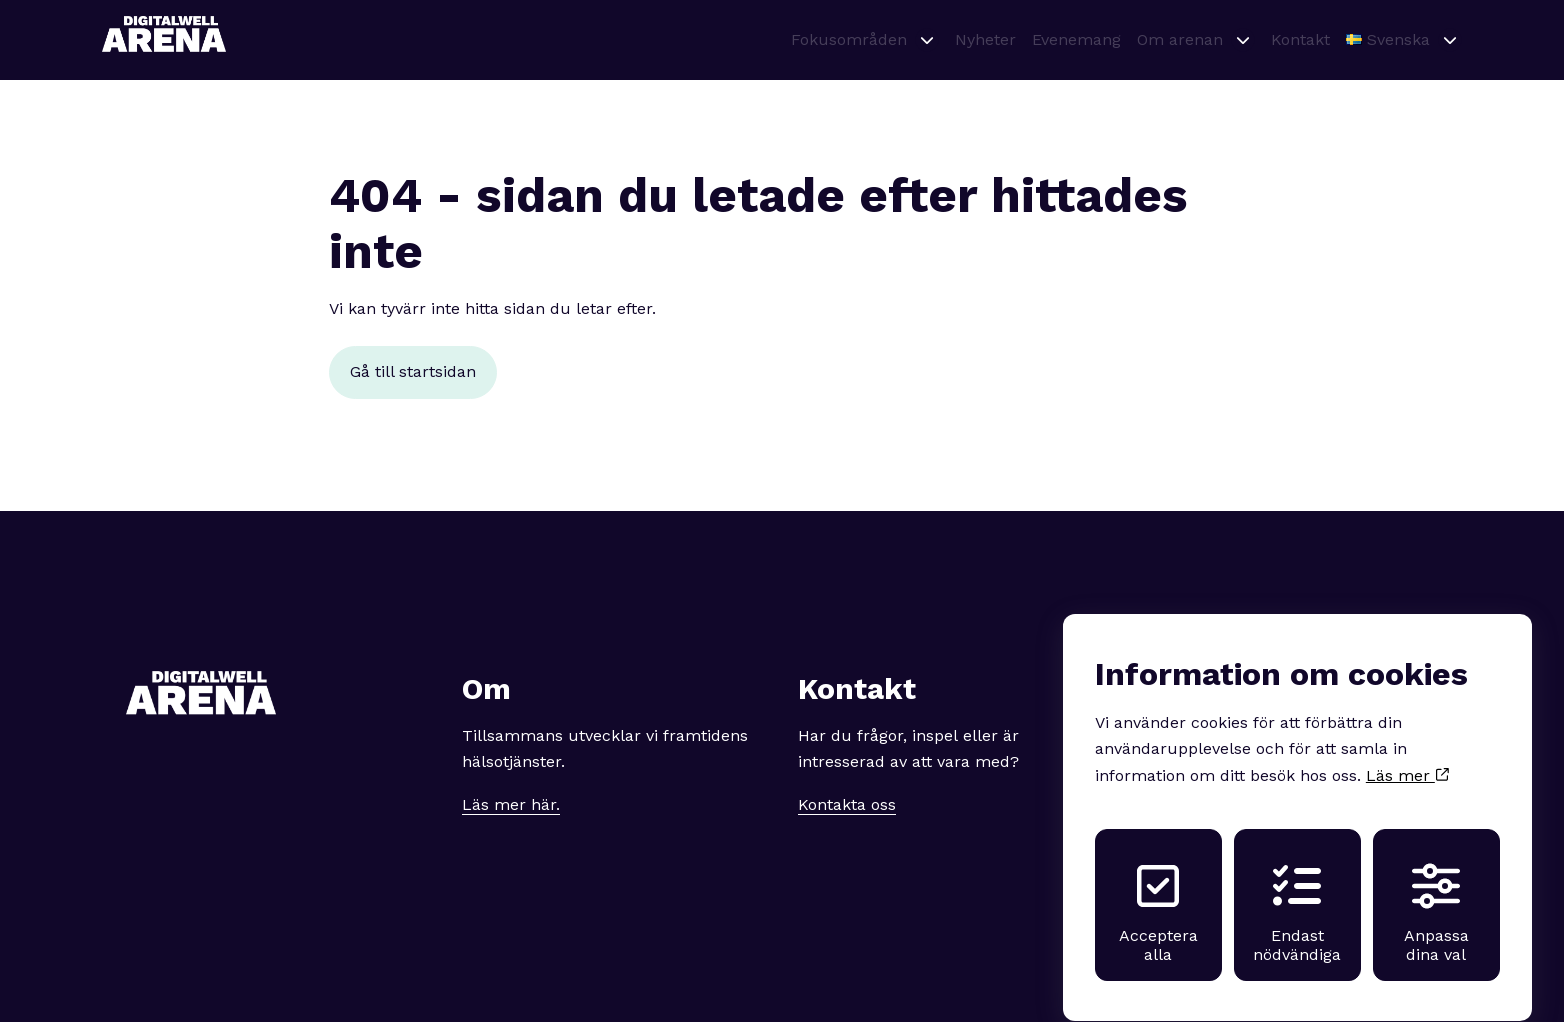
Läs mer (1407, 757)
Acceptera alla (1158, 895)
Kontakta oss (847, 804)
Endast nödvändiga (1297, 895)
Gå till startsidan (413, 371)
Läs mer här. (511, 804)
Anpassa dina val (1436, 895)
